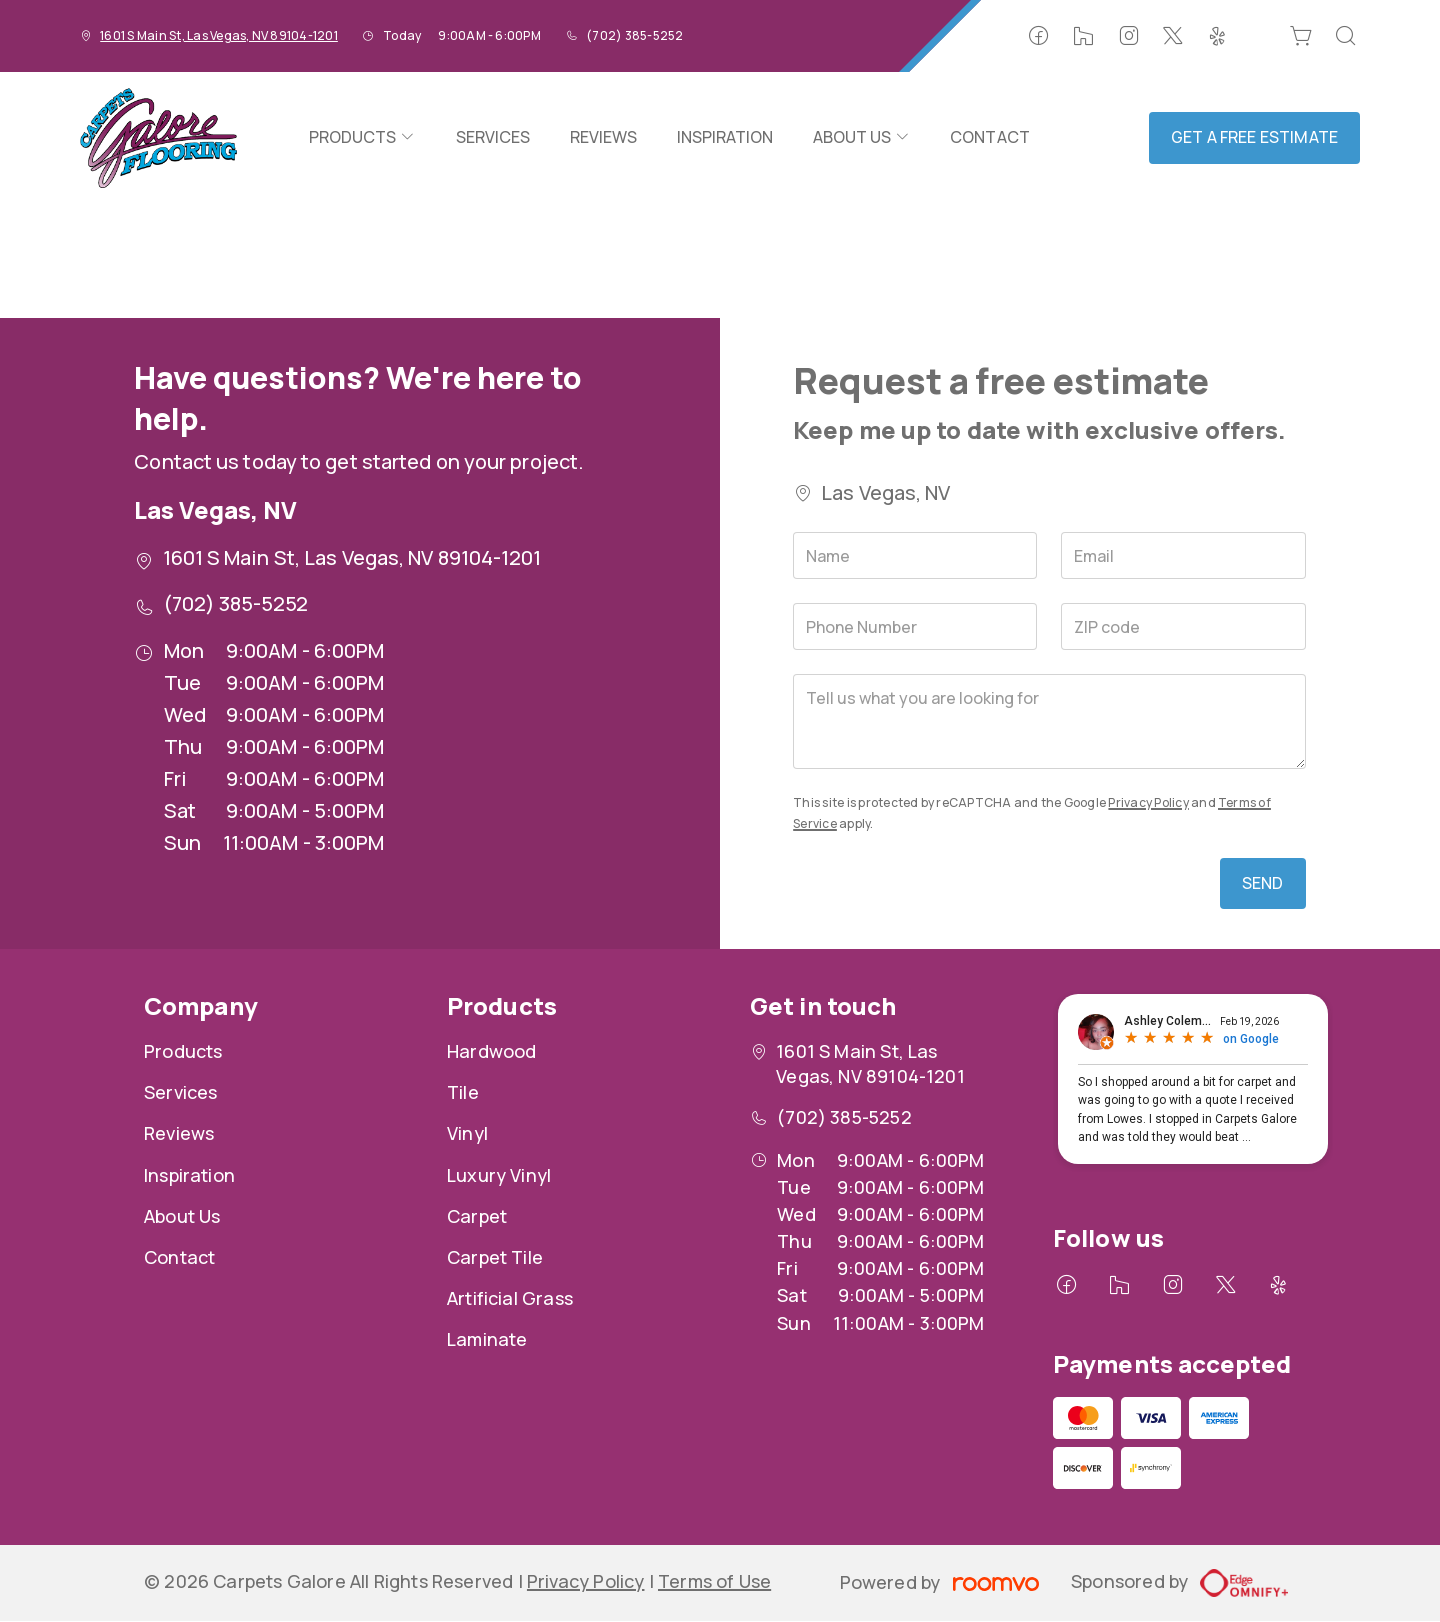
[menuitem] (362, 138)
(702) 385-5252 (634, 35)
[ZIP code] (1183, 626)
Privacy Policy (1148, 802)
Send (1263, 883)
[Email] (1183, 555)
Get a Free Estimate (1254, 137)
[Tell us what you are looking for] (1049, 721)
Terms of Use (714, 1581)
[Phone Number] (915, 626)
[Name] (915, 555)
